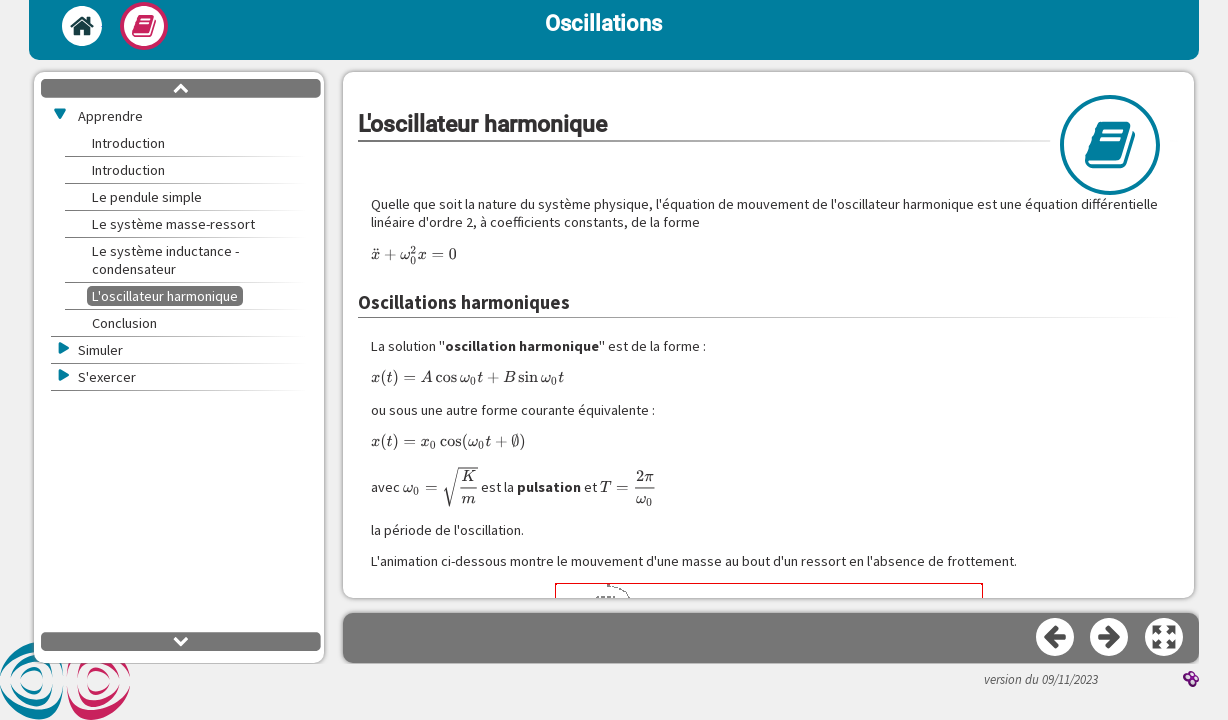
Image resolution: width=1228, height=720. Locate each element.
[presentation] (414, 255)
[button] (1165, 638)
